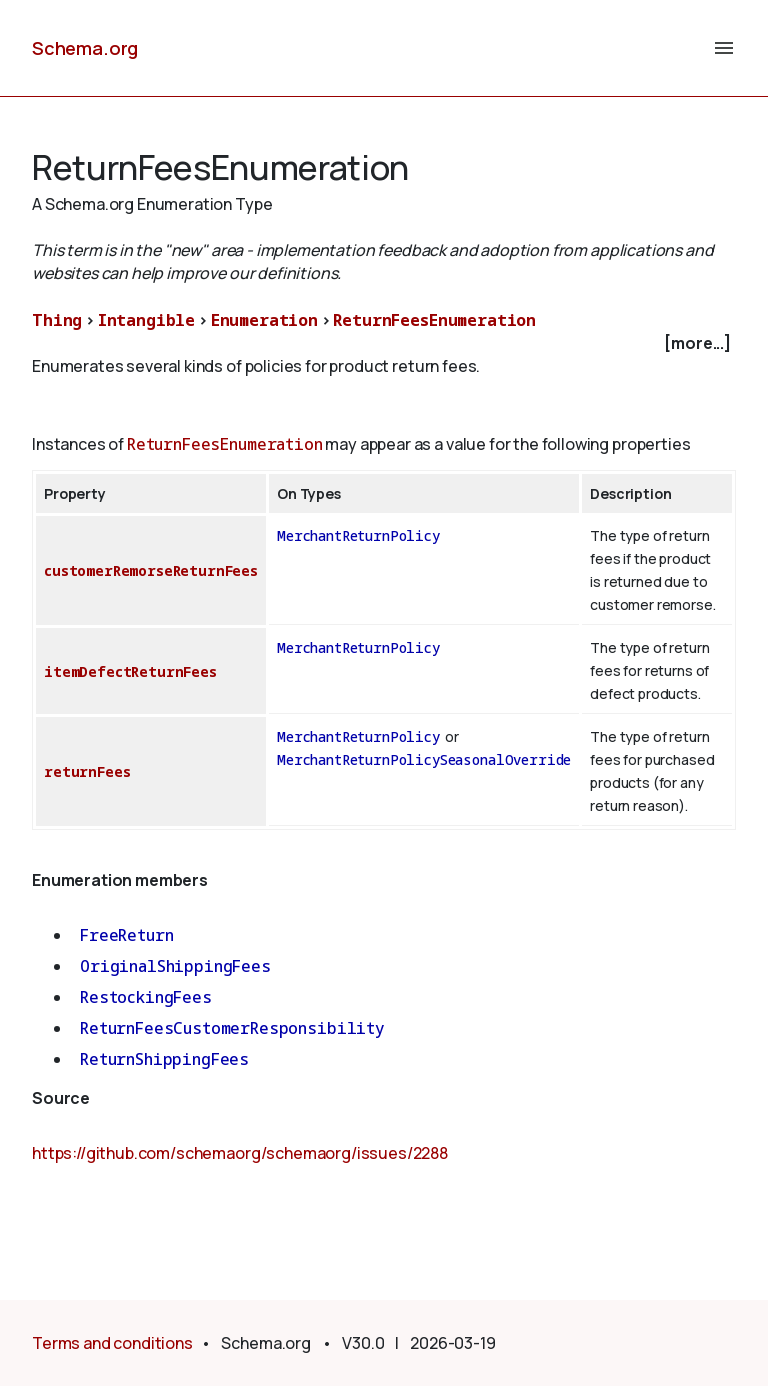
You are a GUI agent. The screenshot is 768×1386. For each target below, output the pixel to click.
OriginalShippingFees (175, 966)
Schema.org (85, 48)
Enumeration (264, 320)
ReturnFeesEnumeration (434, 320)
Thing (57, 320)
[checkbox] (384, 343)
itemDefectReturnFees (130, 671)
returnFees (87, 771)
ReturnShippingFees (164, 1059)
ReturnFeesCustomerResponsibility (232, 1028)
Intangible (146, 320)
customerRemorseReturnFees (151, 570)
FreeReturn (126, 935)
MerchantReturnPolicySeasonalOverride (424, 759)
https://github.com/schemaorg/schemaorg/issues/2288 (240, 1153)
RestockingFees (146, 997)
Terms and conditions (112, 1343)
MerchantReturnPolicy (358, 535)
